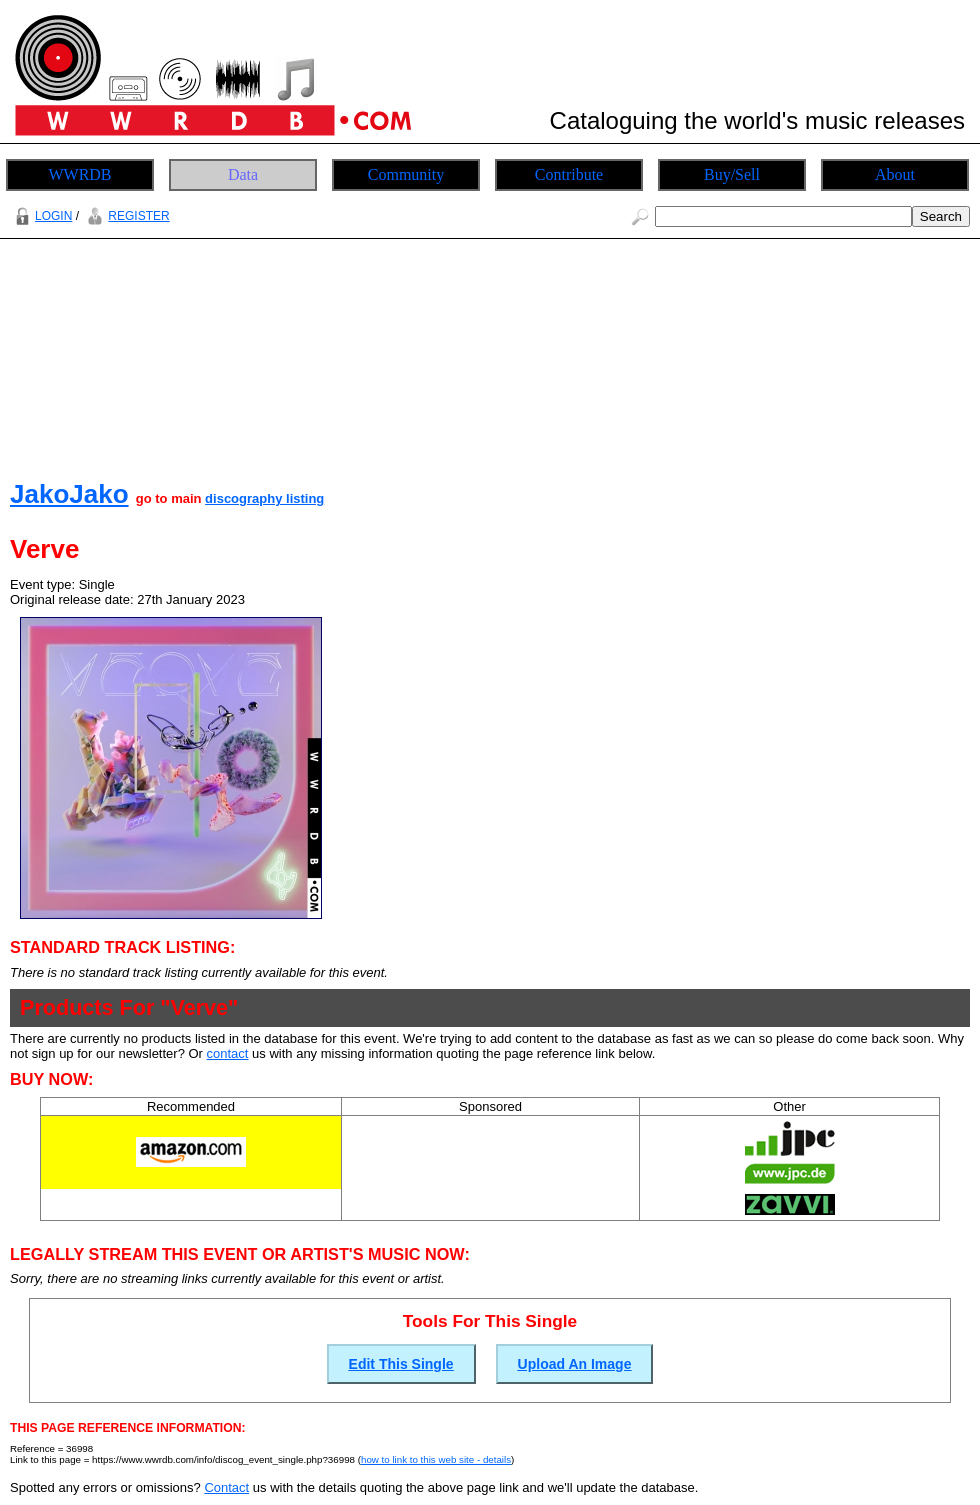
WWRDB (79, 174)
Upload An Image (575, 1364)
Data (243, 174)
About (895, 174)
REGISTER (125, 216)
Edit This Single (401, 1364)
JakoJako (69, 494)
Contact (226, 1487)
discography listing (264, 498)
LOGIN (41, 216)
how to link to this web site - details (436, 1459)
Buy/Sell (732, 174)
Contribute (569, 174)
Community (406, 174)
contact (228, 1053)
